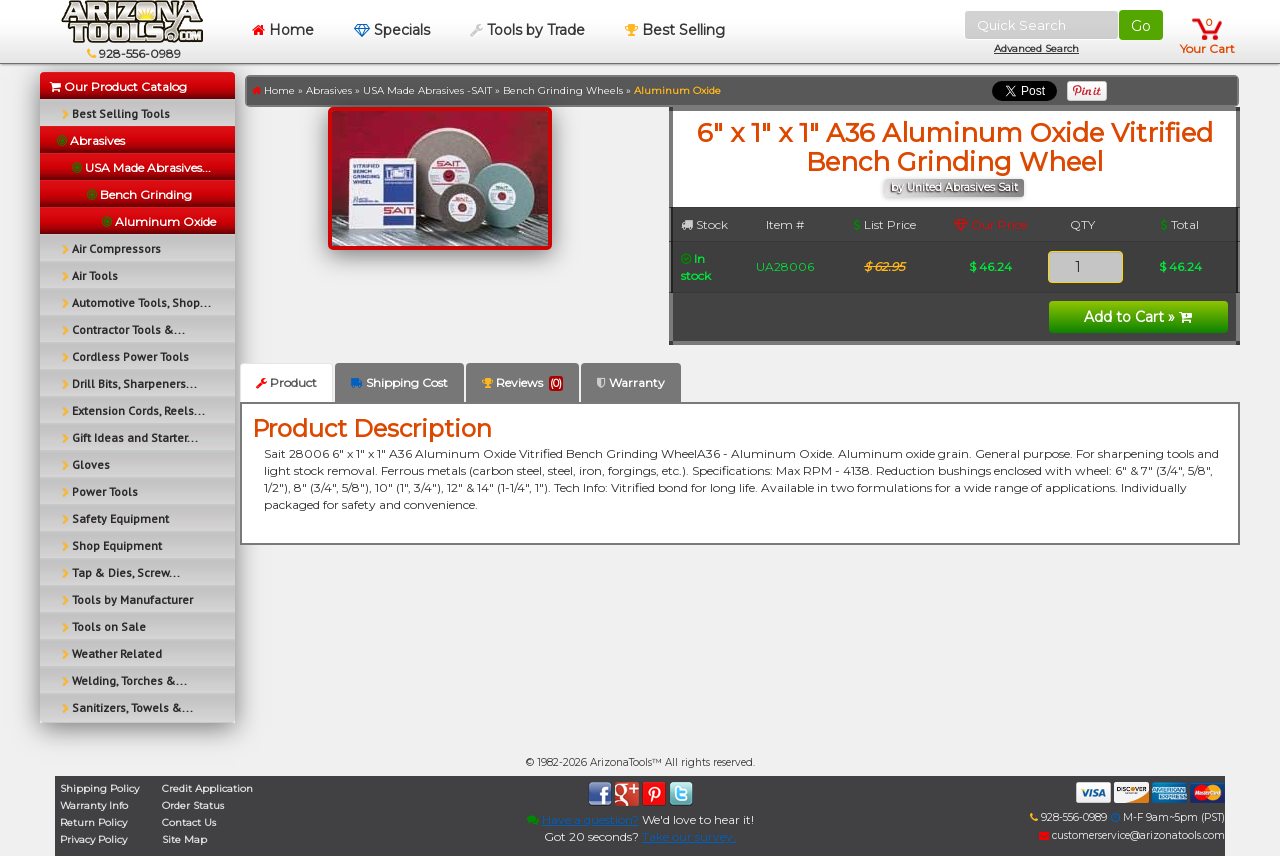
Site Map (184, 839)
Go (1141, 26)
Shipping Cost (399, 382)
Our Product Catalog (118, 86)
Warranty (631, 382)
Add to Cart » (1138, 317)
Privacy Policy (93, 839)
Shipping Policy (99, 788)
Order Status (193, 805)
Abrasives (329, 90)
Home (283, 30)
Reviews (522, 383)
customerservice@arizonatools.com (1132, 835)
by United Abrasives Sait (954, 187)
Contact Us (189, 822)
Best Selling (675, 30)
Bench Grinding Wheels (563, 90)
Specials (392, 30)
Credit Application (207, 788)
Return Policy (93, 822)
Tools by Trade (527, 30)
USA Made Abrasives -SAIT (427, 90)
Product (286, 382)
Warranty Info (94, 805)
